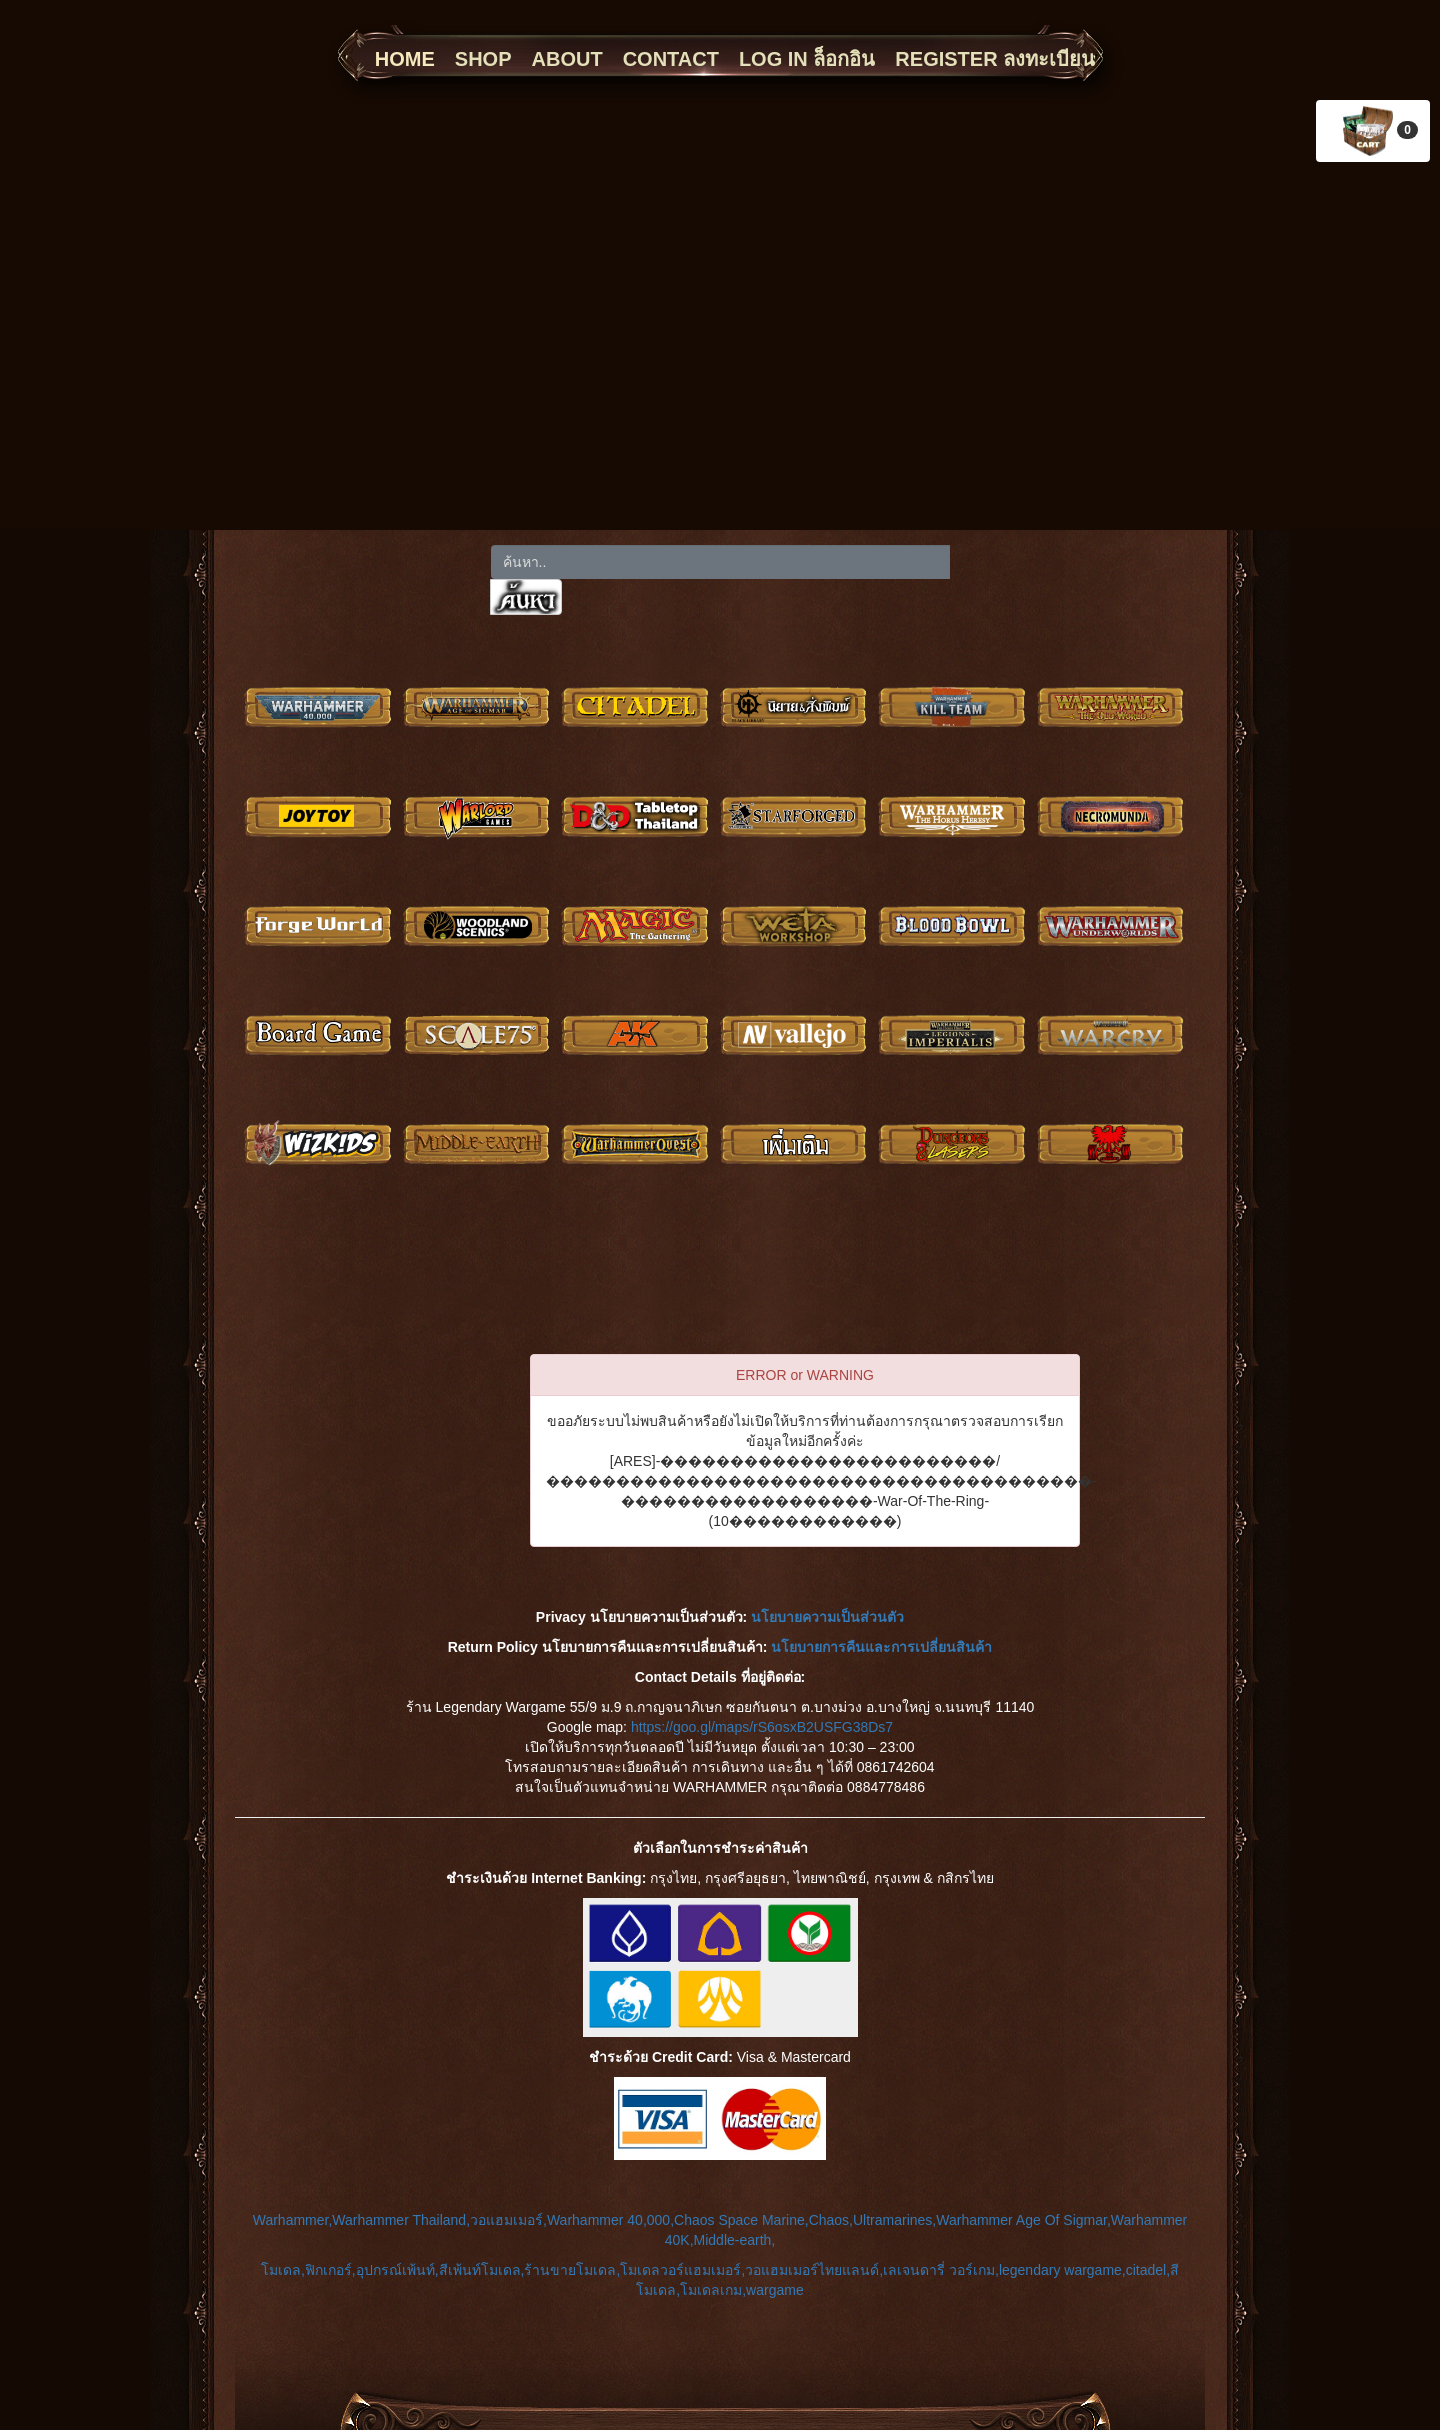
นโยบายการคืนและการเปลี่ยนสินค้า (881, 1647)
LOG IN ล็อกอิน (807, 59)
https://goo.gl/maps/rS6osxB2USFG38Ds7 (762, 1727)
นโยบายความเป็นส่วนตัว (827, 1617)
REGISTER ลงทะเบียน (995, 59)
